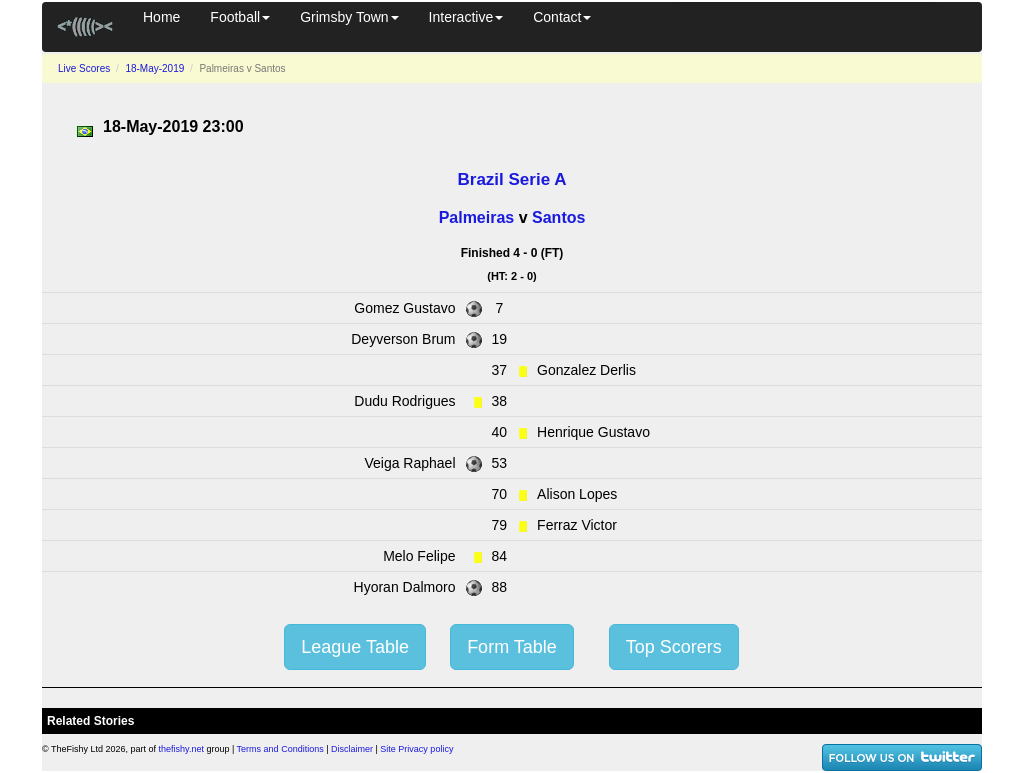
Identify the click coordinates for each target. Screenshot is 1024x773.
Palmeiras (477, 217)
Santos (558, 217)
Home (161, 17)
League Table (355, 647)
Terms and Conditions (280, 749)
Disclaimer (352, 749)
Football (240, 17)
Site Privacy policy (416, 749)
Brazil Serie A (512, 179)
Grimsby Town (349, 17)
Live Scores (84, 68)
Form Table (512, 647)
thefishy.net (181, 749)
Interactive (466, 17)
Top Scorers (674, 647)
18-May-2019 (154, 68)
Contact (562, 17)
